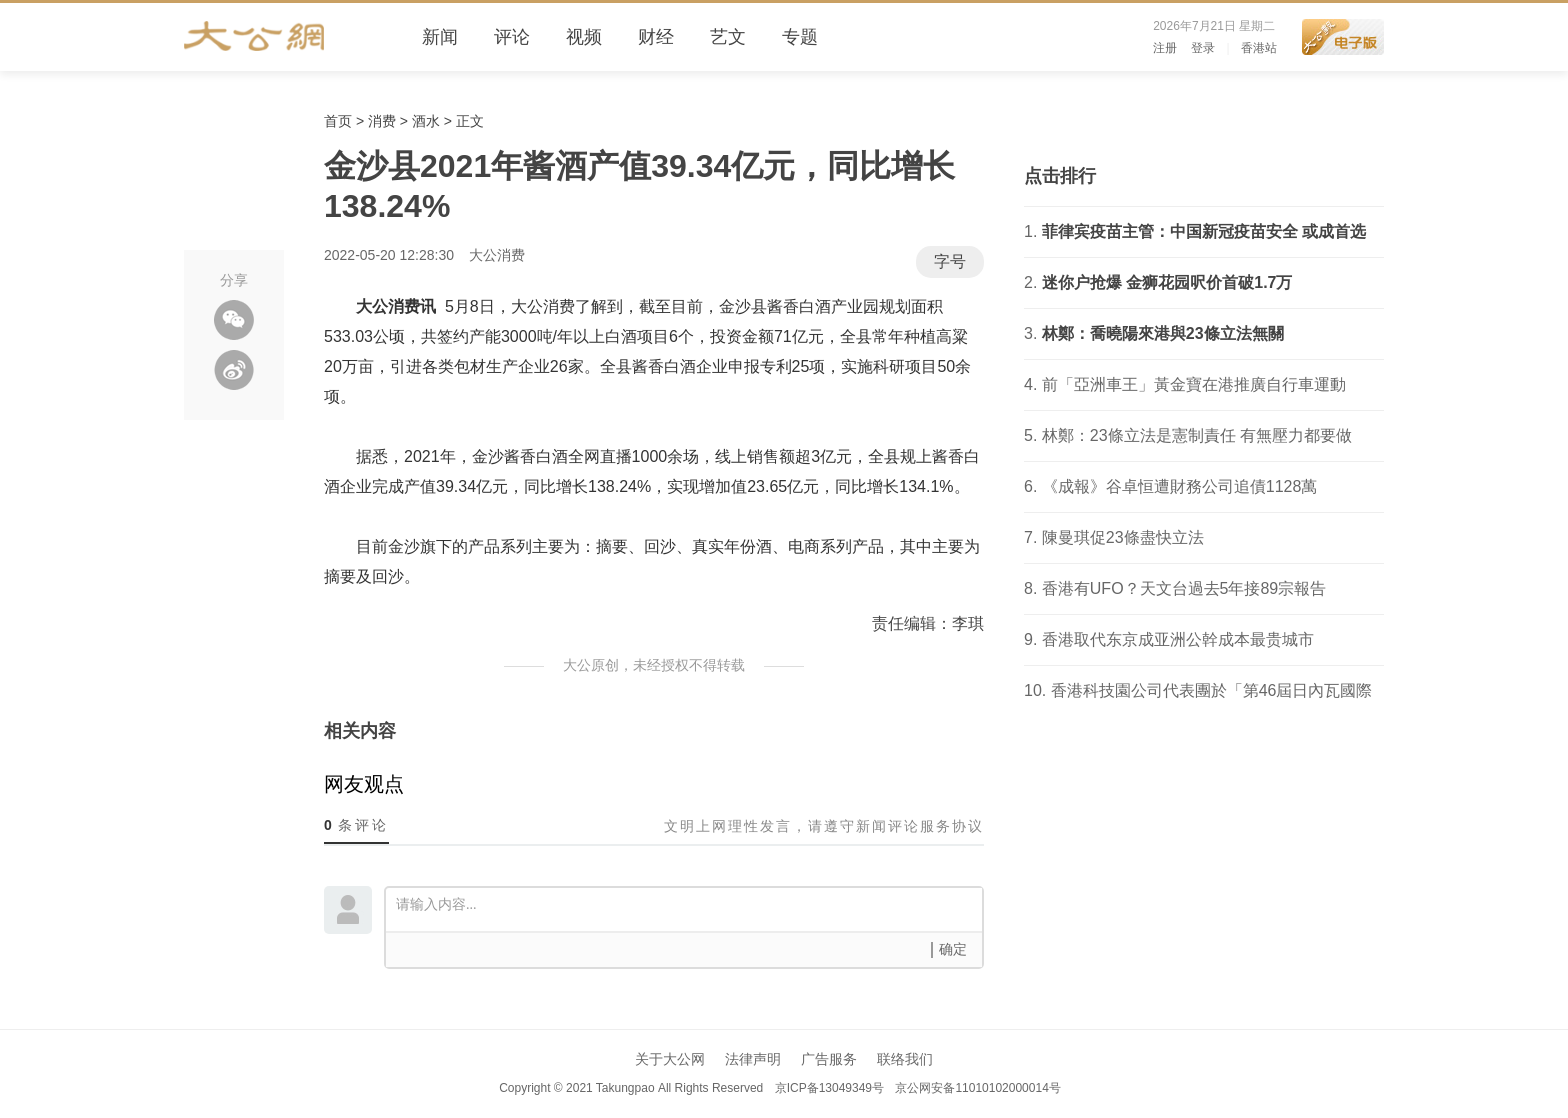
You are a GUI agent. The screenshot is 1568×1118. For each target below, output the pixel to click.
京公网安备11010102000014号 (977, 1088)
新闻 (440, 37)
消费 (382, 121)
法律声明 (753, 1059)
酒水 (426, 121)
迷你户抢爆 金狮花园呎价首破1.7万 (1167, 282)
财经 (656, 37)
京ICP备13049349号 (828, 1088)
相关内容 (360, 731)
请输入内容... (689, 908)
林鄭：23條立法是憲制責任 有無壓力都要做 (1197, 435)
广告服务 (829, 1059)
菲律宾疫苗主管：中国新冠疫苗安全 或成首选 (1204, 231)
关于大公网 (670, 1059)
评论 (512, 37)
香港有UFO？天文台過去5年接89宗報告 (1184, 588)
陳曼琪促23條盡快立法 (1123, 537)
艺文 (728, 37)
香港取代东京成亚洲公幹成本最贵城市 (1178, 639)
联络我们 (905, 1059)
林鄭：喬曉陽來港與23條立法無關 (1163, 333)
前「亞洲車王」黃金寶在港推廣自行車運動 (1194, 384)
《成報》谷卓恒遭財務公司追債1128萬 (1180, 486)
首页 (338, 121)
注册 (1165, 48)
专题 (800, 37)
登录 (1203, 48)
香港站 (1259, 48)
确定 (953, 949)
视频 (584, 37)
